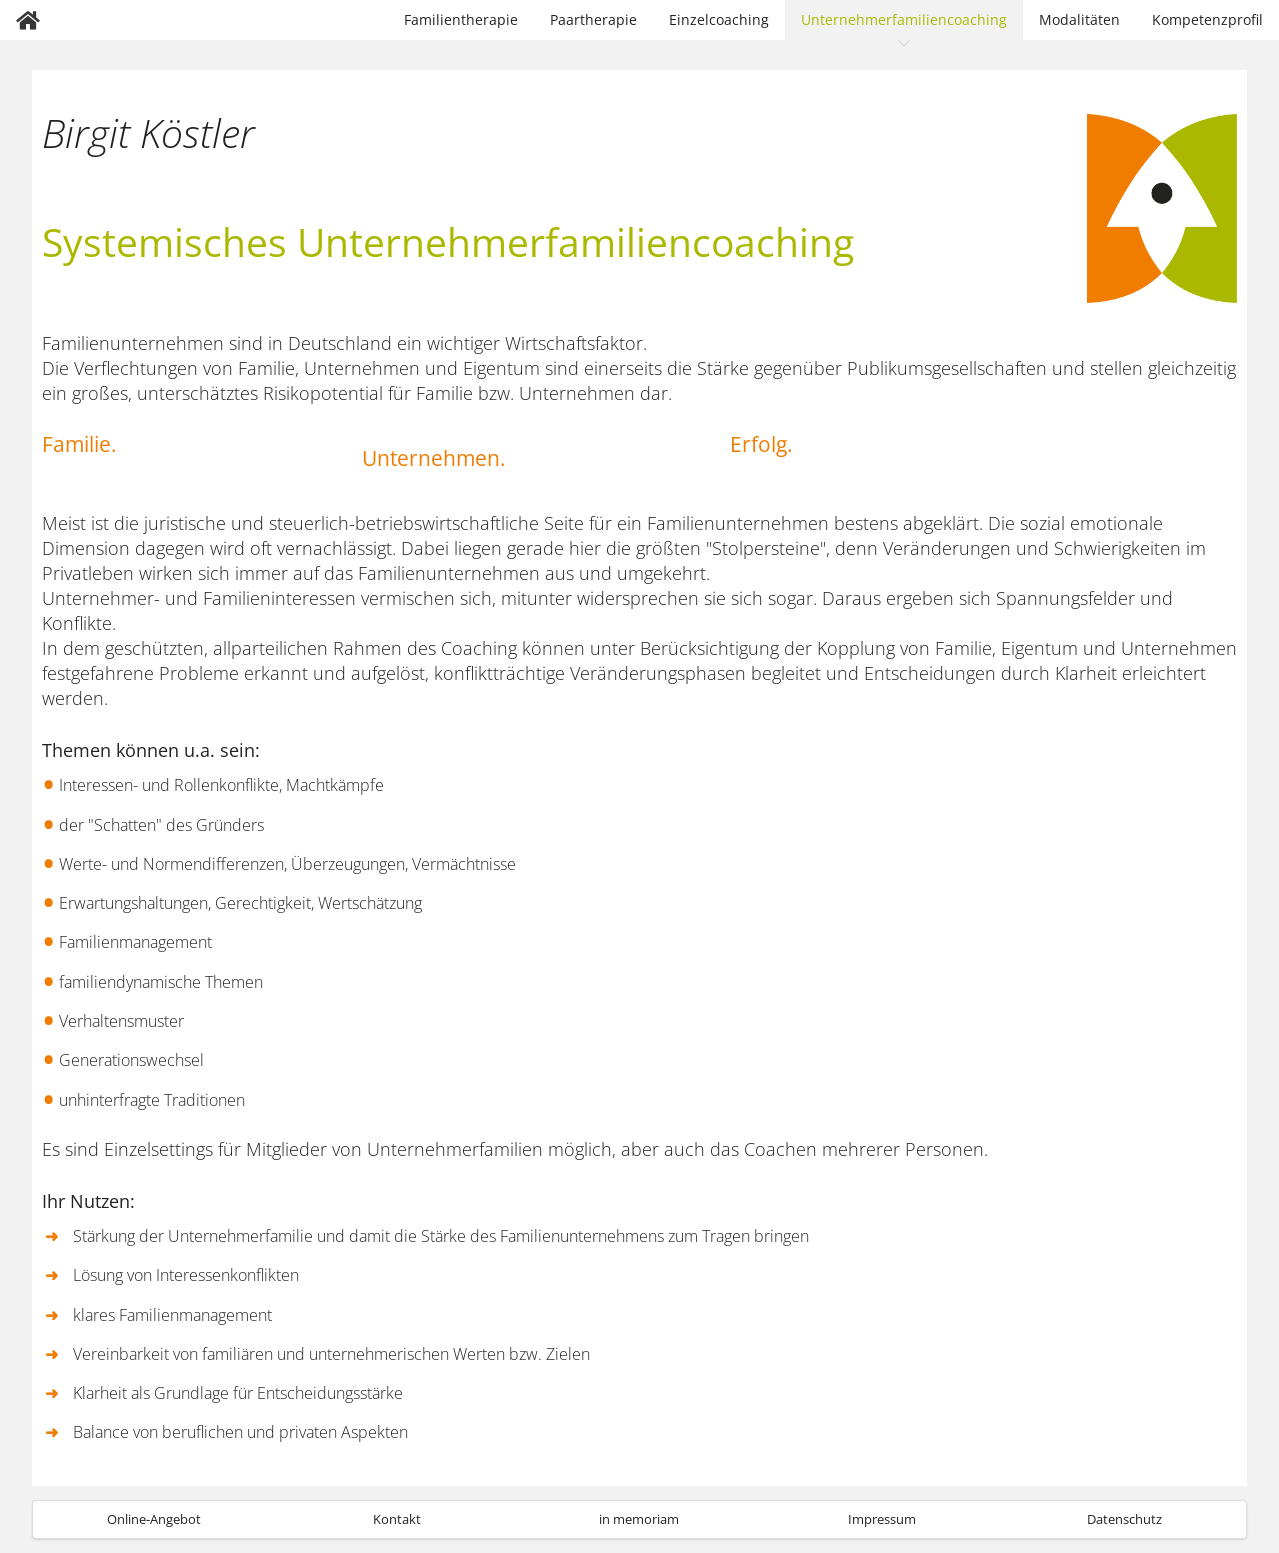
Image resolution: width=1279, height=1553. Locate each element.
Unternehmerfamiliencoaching (904, 19)
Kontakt (397, 1519)
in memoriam (639, 1519)
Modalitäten (1079, 19)
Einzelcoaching (719, 19)
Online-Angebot (154, 1519)
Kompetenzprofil (1207, 19)
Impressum (882, 1519)
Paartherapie (593, 19)
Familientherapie (461, 19)
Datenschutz (1124, 1519)
